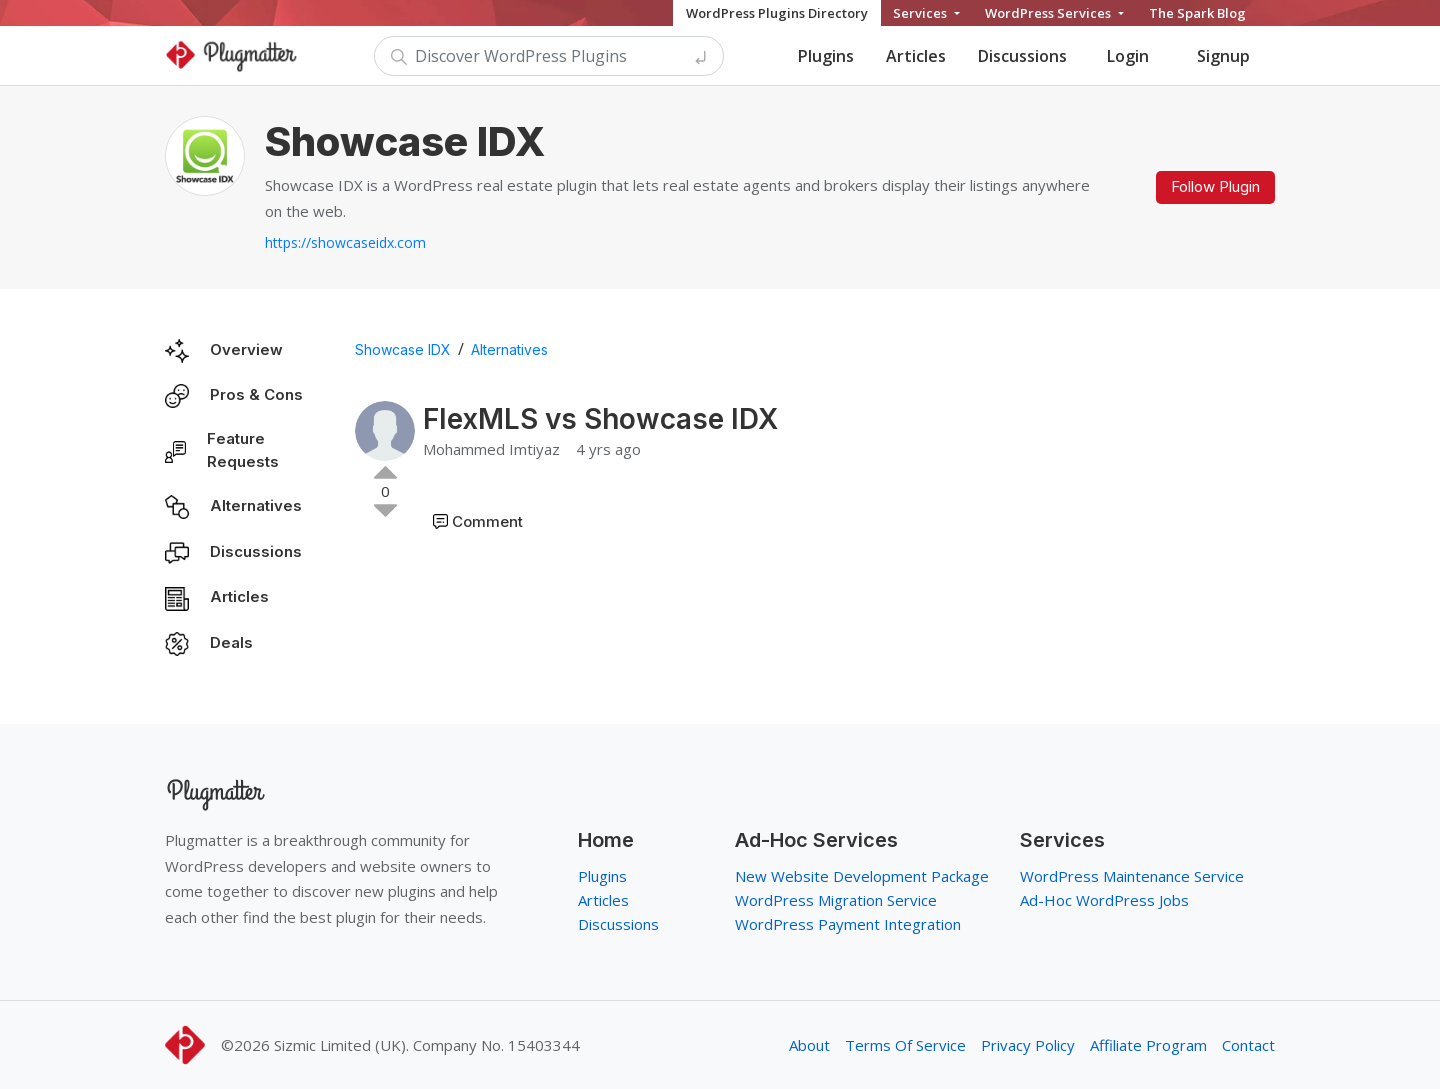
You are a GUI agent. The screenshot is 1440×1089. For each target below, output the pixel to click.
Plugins (826, 56)
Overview (246, 349)
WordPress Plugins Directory (777, 13)
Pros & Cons (256, 394)
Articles (916, 56)
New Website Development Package (862, 876)
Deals (231, 642)
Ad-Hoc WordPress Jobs (1104, 900)
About (809, 1045)
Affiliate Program (1148, 1045)
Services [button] (921, 13)
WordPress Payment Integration (848, 924)
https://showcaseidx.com (345, 242)
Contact (1248, 1045)
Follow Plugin (1215, 186)
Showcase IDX (403, 349)
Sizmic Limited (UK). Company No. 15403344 (427, 1045)
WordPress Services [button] (1049, 13)
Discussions (1022, 56)
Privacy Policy (1028, 1045)
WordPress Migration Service (836, 900)
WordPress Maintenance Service (1132, 876)
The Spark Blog (1197, 13)
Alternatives (256, 505)
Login (1128, 56)
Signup (1223, 56)
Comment (487, 521)
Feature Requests (243, 450)
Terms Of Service (905, 1045)
